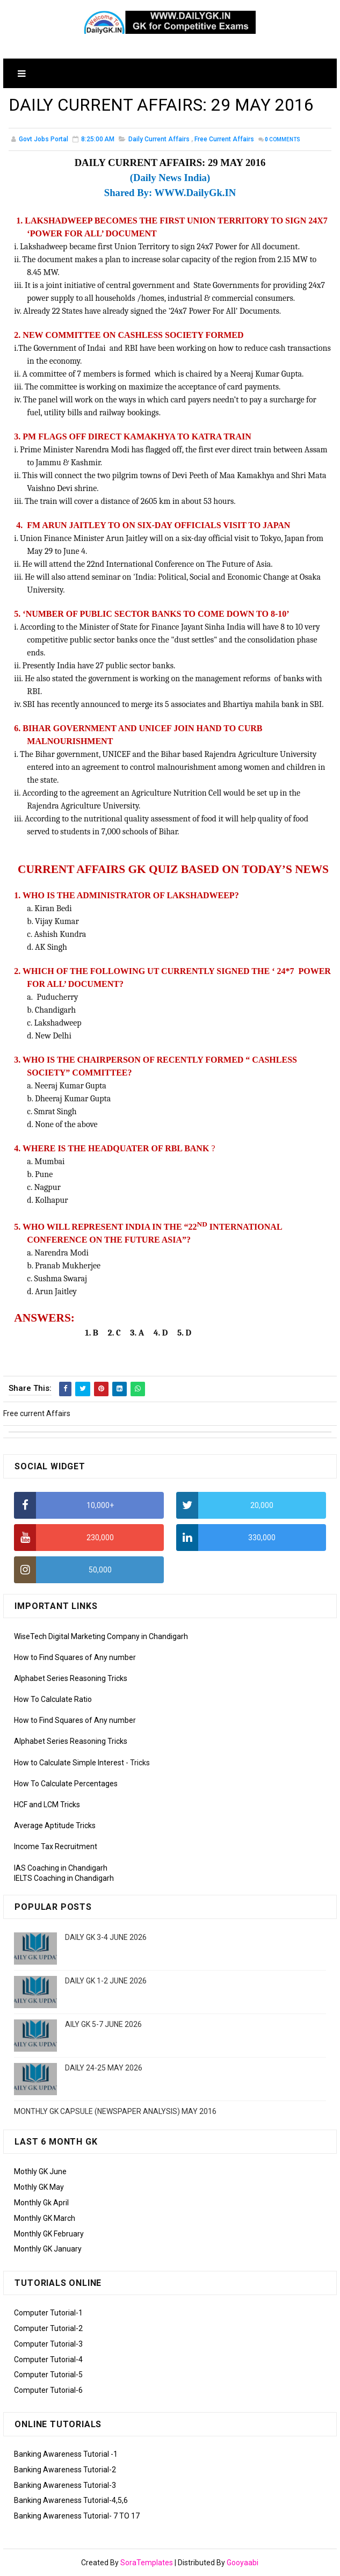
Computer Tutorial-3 (48, 2344)
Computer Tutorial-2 (48, 2328)
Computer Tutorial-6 (48, 2390)
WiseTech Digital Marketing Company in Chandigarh (101, 1636)
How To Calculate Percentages (66, 1783)
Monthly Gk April (41, 2202)
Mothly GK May (39, 2187)
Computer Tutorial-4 (48, 2359)
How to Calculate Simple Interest (69, 1762)
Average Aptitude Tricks (55, 1825)
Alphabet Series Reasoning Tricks (70, 1678)
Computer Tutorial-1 (48, 2312)
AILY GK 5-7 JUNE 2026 (103, 2024)
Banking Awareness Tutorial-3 (65, 2485)
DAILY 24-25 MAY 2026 (103, 2067)
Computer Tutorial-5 (48, 2374)
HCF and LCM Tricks (47, 1804)
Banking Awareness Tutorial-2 (65, 2469)
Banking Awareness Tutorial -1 (66, 2454)
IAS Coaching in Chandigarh (60, 1868)
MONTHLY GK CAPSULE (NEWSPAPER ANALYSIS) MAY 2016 (115, 2111)
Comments (282, 139)
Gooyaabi (242, 2562)
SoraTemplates (146, 2562)
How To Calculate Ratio (53, 1699)
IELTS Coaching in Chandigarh (64, 1878)
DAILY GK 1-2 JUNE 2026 (106, 1980)
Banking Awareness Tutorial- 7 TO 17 (77, 2516)
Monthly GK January (48, 2249)
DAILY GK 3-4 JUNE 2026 (106, 1937)
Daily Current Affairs (159, 139)
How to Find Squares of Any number (75, 1657)
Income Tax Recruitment (55, 1846)
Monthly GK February (49, 2233)
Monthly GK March (44, 2218)
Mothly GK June (40, 2171)
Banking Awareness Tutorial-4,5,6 (71, 2500)
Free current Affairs (224, 139)
